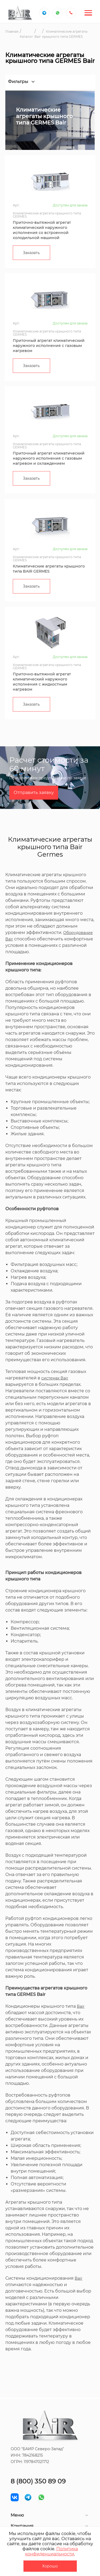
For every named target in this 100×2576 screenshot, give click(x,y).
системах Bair (54, 1378)
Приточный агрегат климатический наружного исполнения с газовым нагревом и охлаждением (49, 458)
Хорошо (50, 2566)
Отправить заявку (34, 792)
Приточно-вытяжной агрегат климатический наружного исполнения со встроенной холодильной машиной (42, 230)
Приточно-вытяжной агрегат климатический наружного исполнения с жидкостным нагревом (42, 682)
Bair (81, 2006)
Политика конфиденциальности (51, 2551)
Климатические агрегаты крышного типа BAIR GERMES (49, 569)
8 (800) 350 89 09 (38, 2481)
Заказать (31, 252)
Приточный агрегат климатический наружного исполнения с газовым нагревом (49, 345)
